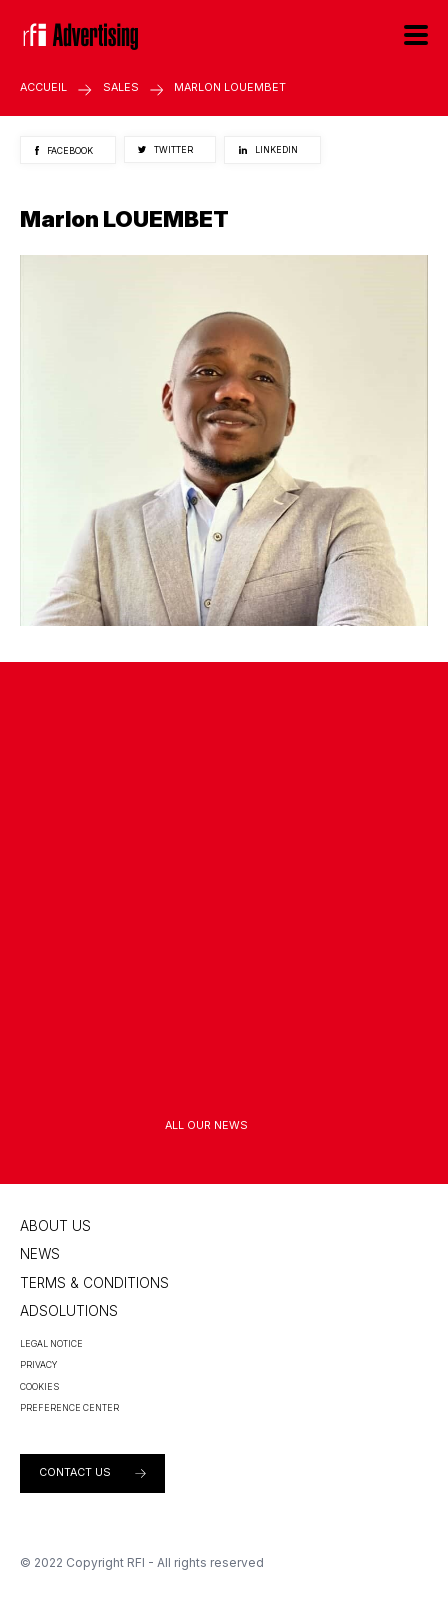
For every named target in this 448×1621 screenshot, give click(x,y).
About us (55, 1226)
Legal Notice (51, 1343)
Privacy (38, 1364)
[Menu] (416, 34)
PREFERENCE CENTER (69, 1407)
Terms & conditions (94, 1283)
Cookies (39, 1386)
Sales (121, 87)
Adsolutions (69, 1311)
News (40, 1254)
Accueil (43, 87)
